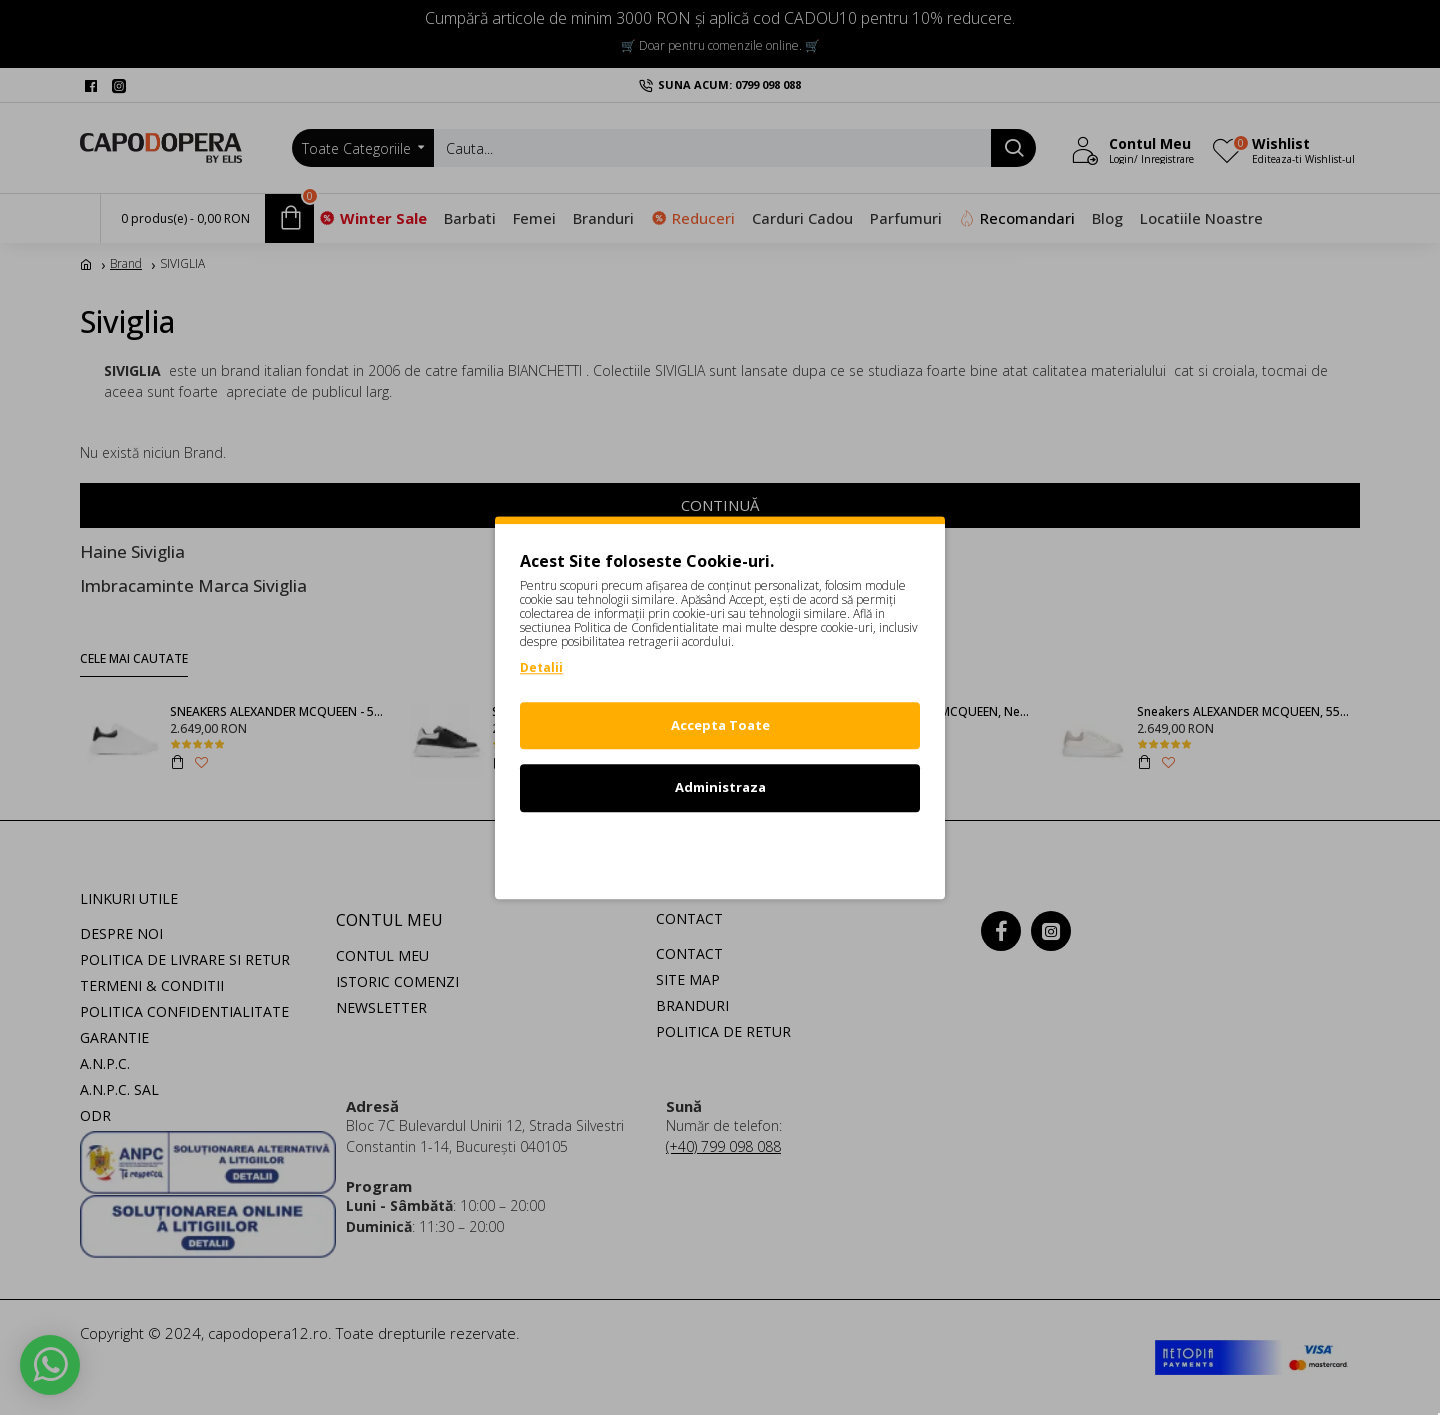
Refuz (720, 850)
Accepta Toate (720, 725)
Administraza (720, 787)
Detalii (541, 667)
